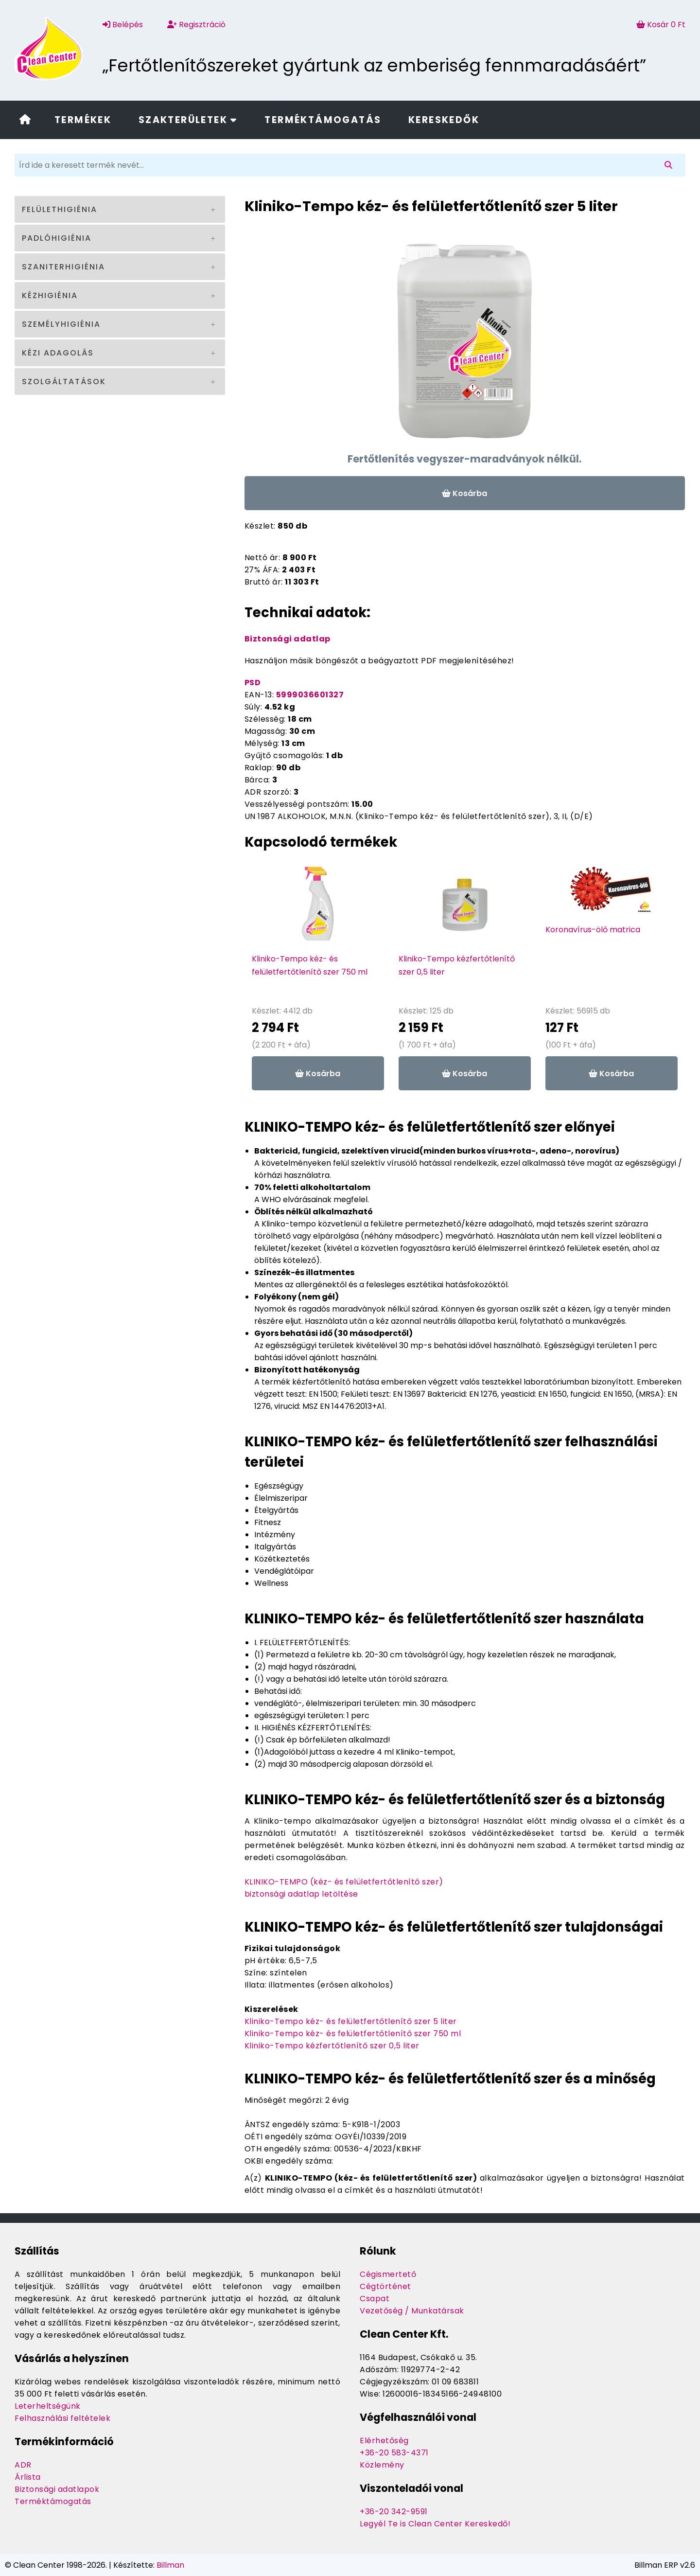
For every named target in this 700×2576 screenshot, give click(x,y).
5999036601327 (310, 694)
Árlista (28, 2477)
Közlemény (382, 2464)
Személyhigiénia (61, 324)
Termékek (82, 119)
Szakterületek (188, 119)
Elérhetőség (384, 2440)
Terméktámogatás (322, 119)
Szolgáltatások (64, 381)
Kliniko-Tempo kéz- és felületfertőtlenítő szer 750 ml (310, 965)
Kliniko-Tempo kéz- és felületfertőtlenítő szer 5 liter (351, 2021)
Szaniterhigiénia (63, 266)
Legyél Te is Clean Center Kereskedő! (435, 2523)
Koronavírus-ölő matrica (592, 929)
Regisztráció (196, 24)
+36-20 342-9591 (394, 2511)
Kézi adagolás (58, 352)
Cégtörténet (385, 2286)
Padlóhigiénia (56, 238)
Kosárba (464, 493)
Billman (170, 2565)
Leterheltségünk (48, 2406)
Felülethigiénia (59, 209)
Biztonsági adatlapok (57, 2489)
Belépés (123, 24)
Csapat (374, 2298)
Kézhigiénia (50, 295)
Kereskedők (443, 119)
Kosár (660, 24)
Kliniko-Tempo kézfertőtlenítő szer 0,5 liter (457, 965)
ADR (23, 2464)
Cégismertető (388, 2274)
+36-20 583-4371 (394, 2452)
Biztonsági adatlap (288, 638)
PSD (253, 682)
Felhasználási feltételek (62, 2418)
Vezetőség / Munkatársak (412, 2310)
